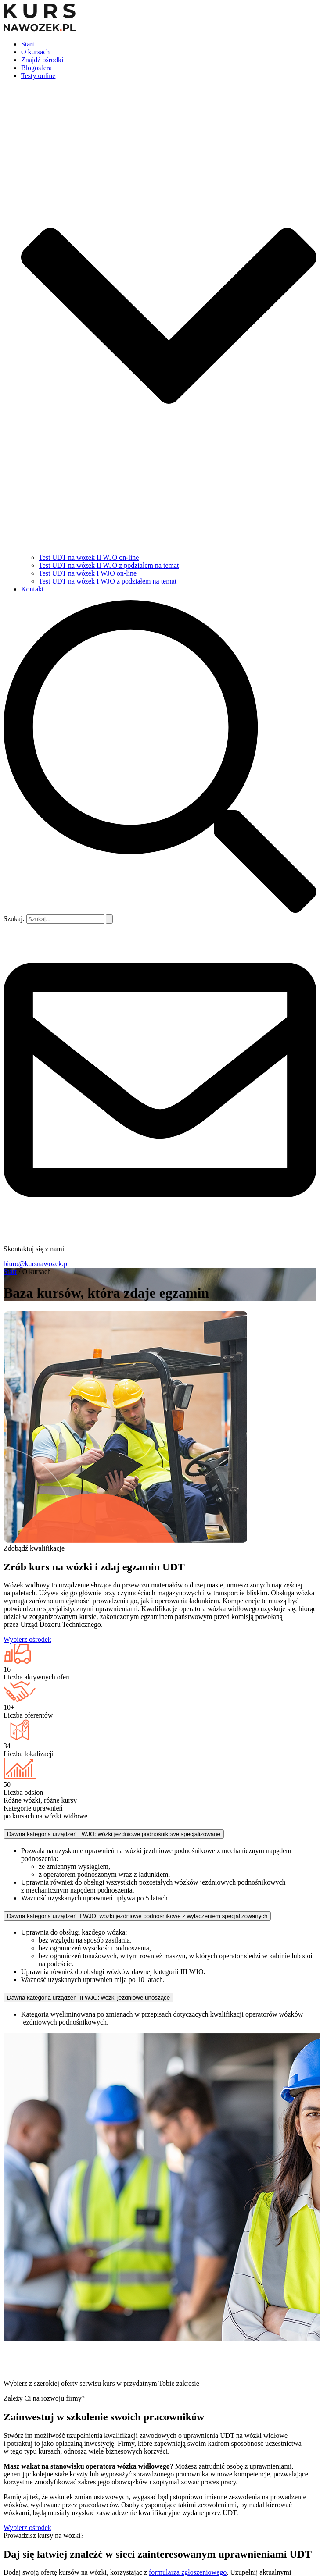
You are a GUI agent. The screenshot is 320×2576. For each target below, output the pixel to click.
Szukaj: (14, 918)
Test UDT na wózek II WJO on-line (89, 557)
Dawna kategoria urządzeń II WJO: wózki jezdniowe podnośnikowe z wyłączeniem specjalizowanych (137, 1916)
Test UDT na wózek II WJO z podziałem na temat (109, 565)
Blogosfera (36, 67)
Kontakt (32, 589)
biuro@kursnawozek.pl (36, 1263)
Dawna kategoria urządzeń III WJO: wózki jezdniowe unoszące (88, 1997)
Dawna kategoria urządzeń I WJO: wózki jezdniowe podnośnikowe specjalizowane (113, 1834)
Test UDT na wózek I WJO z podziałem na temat (107, 581)
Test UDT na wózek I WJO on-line (88, 573)
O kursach (35, 52)
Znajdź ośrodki (42, 60)
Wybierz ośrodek (27, 1639)
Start (27, 44)
